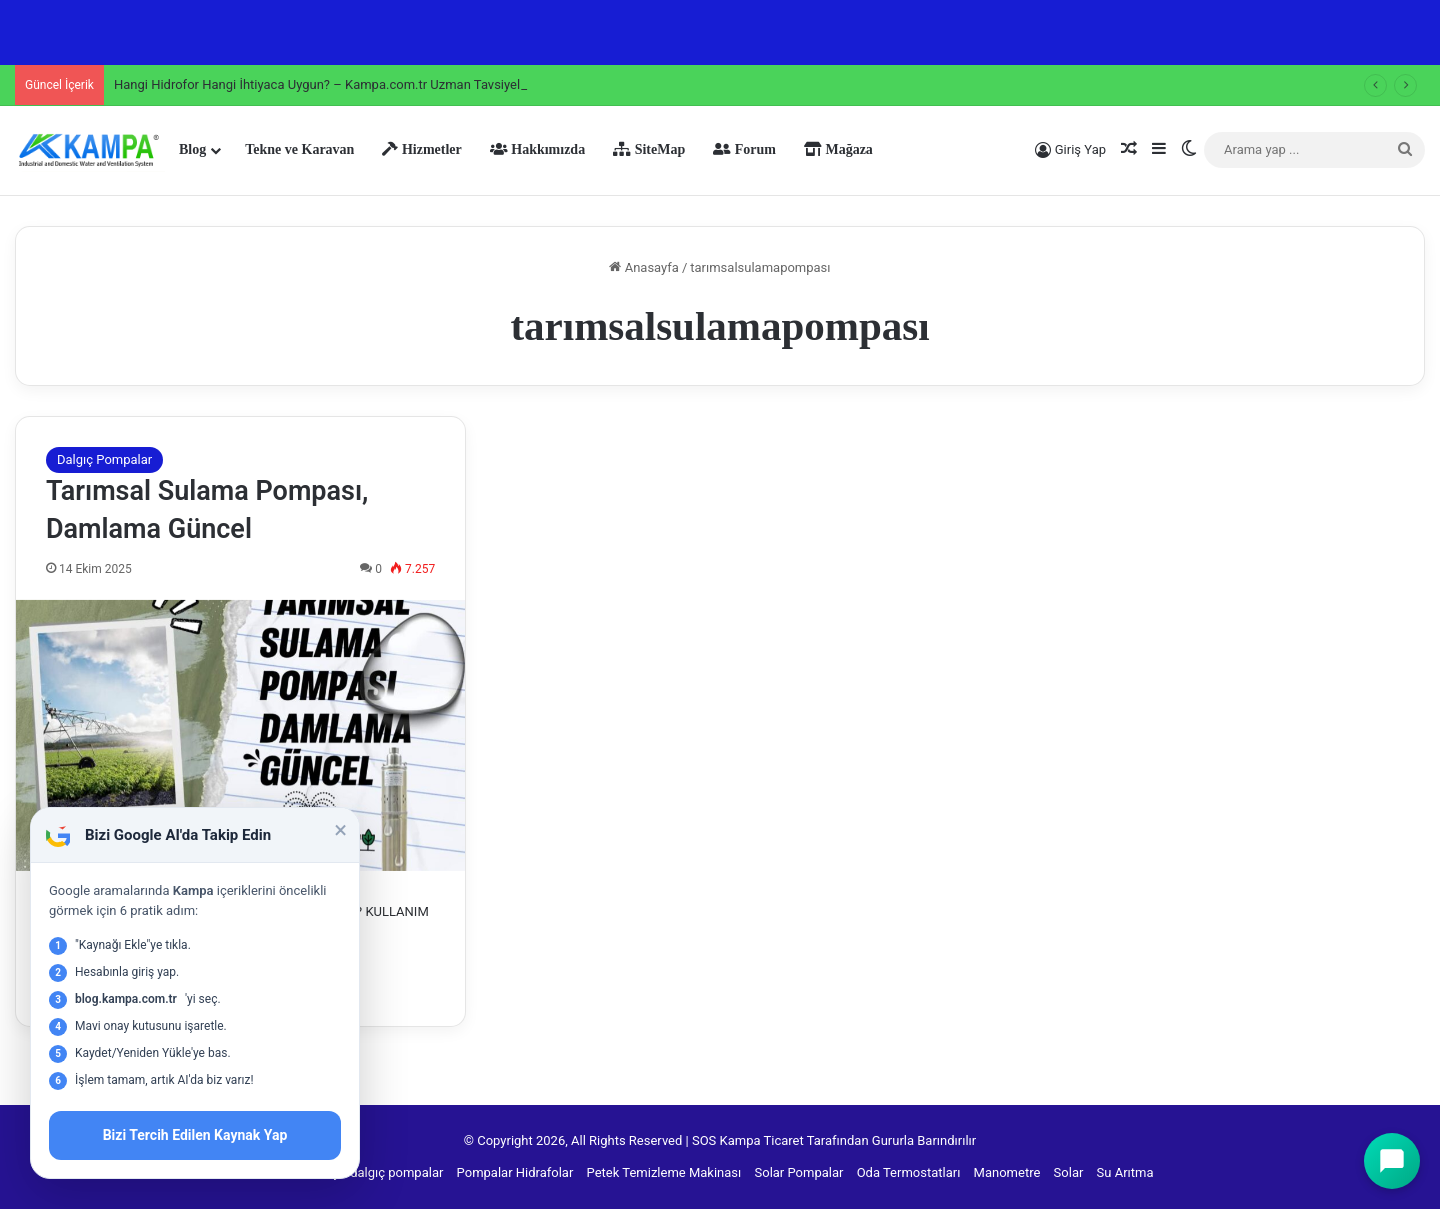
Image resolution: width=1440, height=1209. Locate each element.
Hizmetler (421, 149)
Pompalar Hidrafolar (515, 1172)
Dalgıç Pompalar (104, 459)
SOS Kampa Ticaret (748, 1140)
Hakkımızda (537, 149)
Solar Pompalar (799, 1172)
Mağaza (838, 149)
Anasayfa (643, 267)
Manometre (1007, 1172)
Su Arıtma (1125, 1172)
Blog (192, 149)
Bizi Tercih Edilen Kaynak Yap (195, 1135)
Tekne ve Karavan (299, 149)
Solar (1069, 1172)
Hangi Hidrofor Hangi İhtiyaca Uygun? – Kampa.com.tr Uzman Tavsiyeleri (324, 84)
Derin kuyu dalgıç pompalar (364, 1172)
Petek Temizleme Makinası (664, 1172)
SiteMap (649, 149)
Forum (744, 149)
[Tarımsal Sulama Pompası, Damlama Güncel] (240, 735)
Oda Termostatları (909, 1172)
